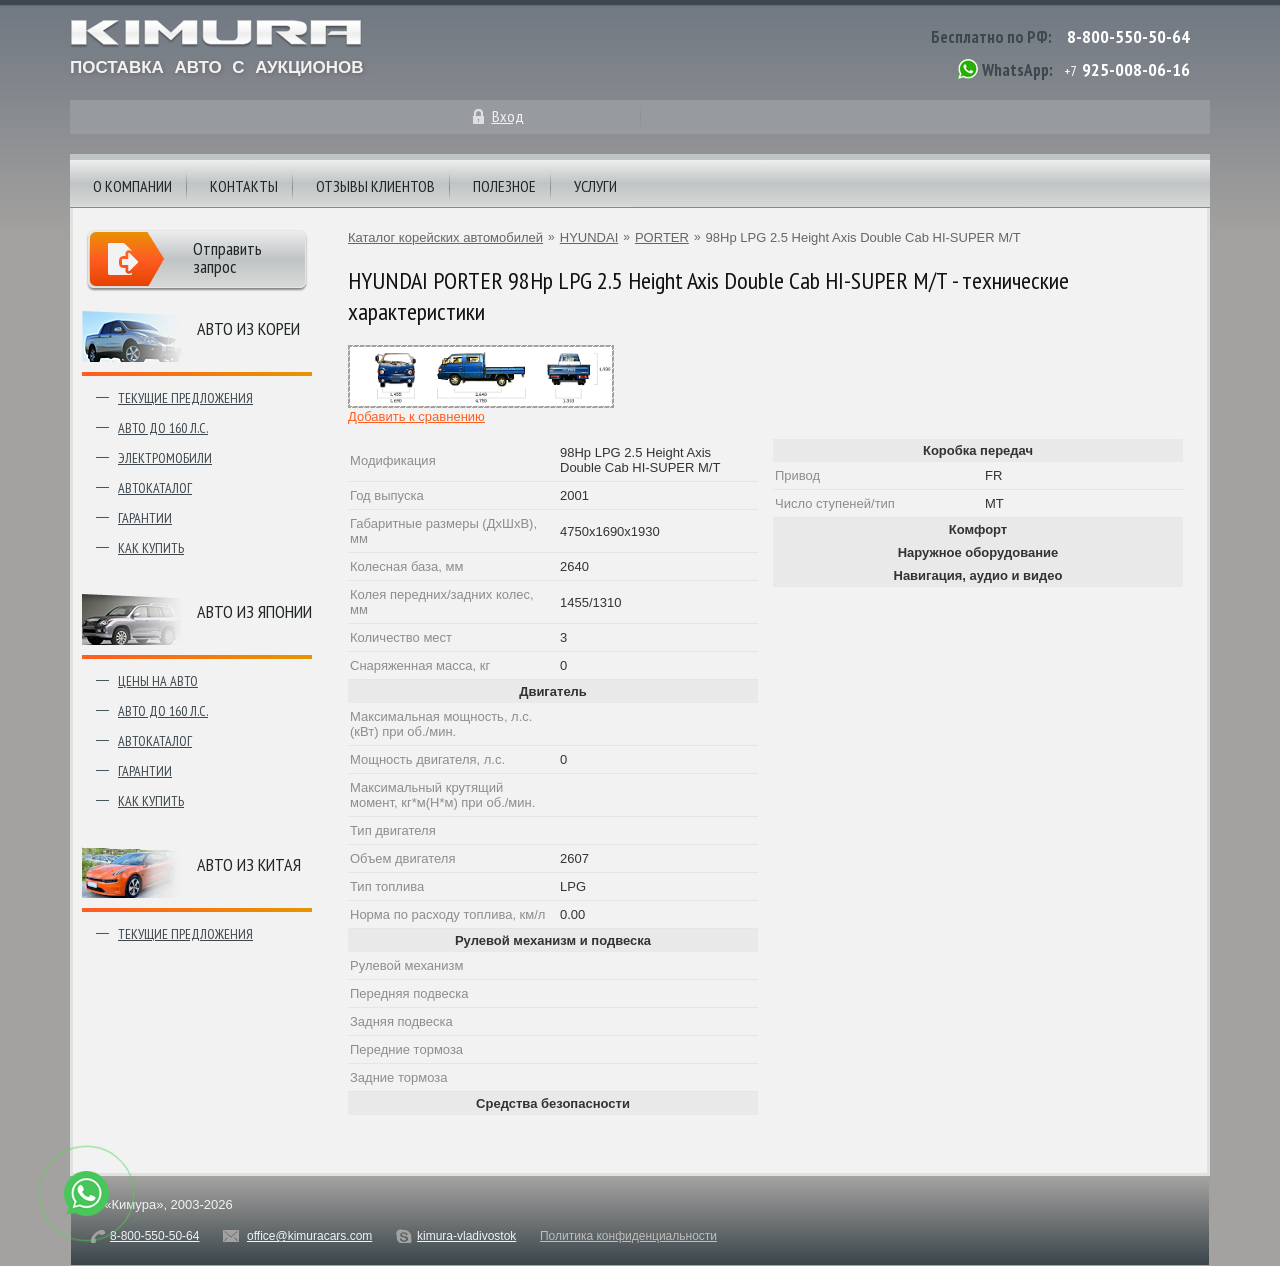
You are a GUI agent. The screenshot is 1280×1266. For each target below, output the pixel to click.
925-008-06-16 (1136, 69)
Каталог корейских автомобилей (445, 237)
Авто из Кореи (248, 328)
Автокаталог (155, 488)
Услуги (595, 186)
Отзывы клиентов (375, 186)
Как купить (151, 548)
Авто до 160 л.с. (163, 428)
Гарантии (145, 518)
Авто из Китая (249, 864)
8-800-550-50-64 (1128, 36)
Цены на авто (158, 681)
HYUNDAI (589, 237)
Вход (508, 116)
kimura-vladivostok (466, 1236)
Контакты (244, 186)
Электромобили (165, 458)
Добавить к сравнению (416, 416)
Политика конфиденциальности (628, 1236)
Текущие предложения (185, 398)
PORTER (662, 237)
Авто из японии (254, 611)
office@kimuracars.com (309, 1236)
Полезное (504, 186)
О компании (132, 186)
